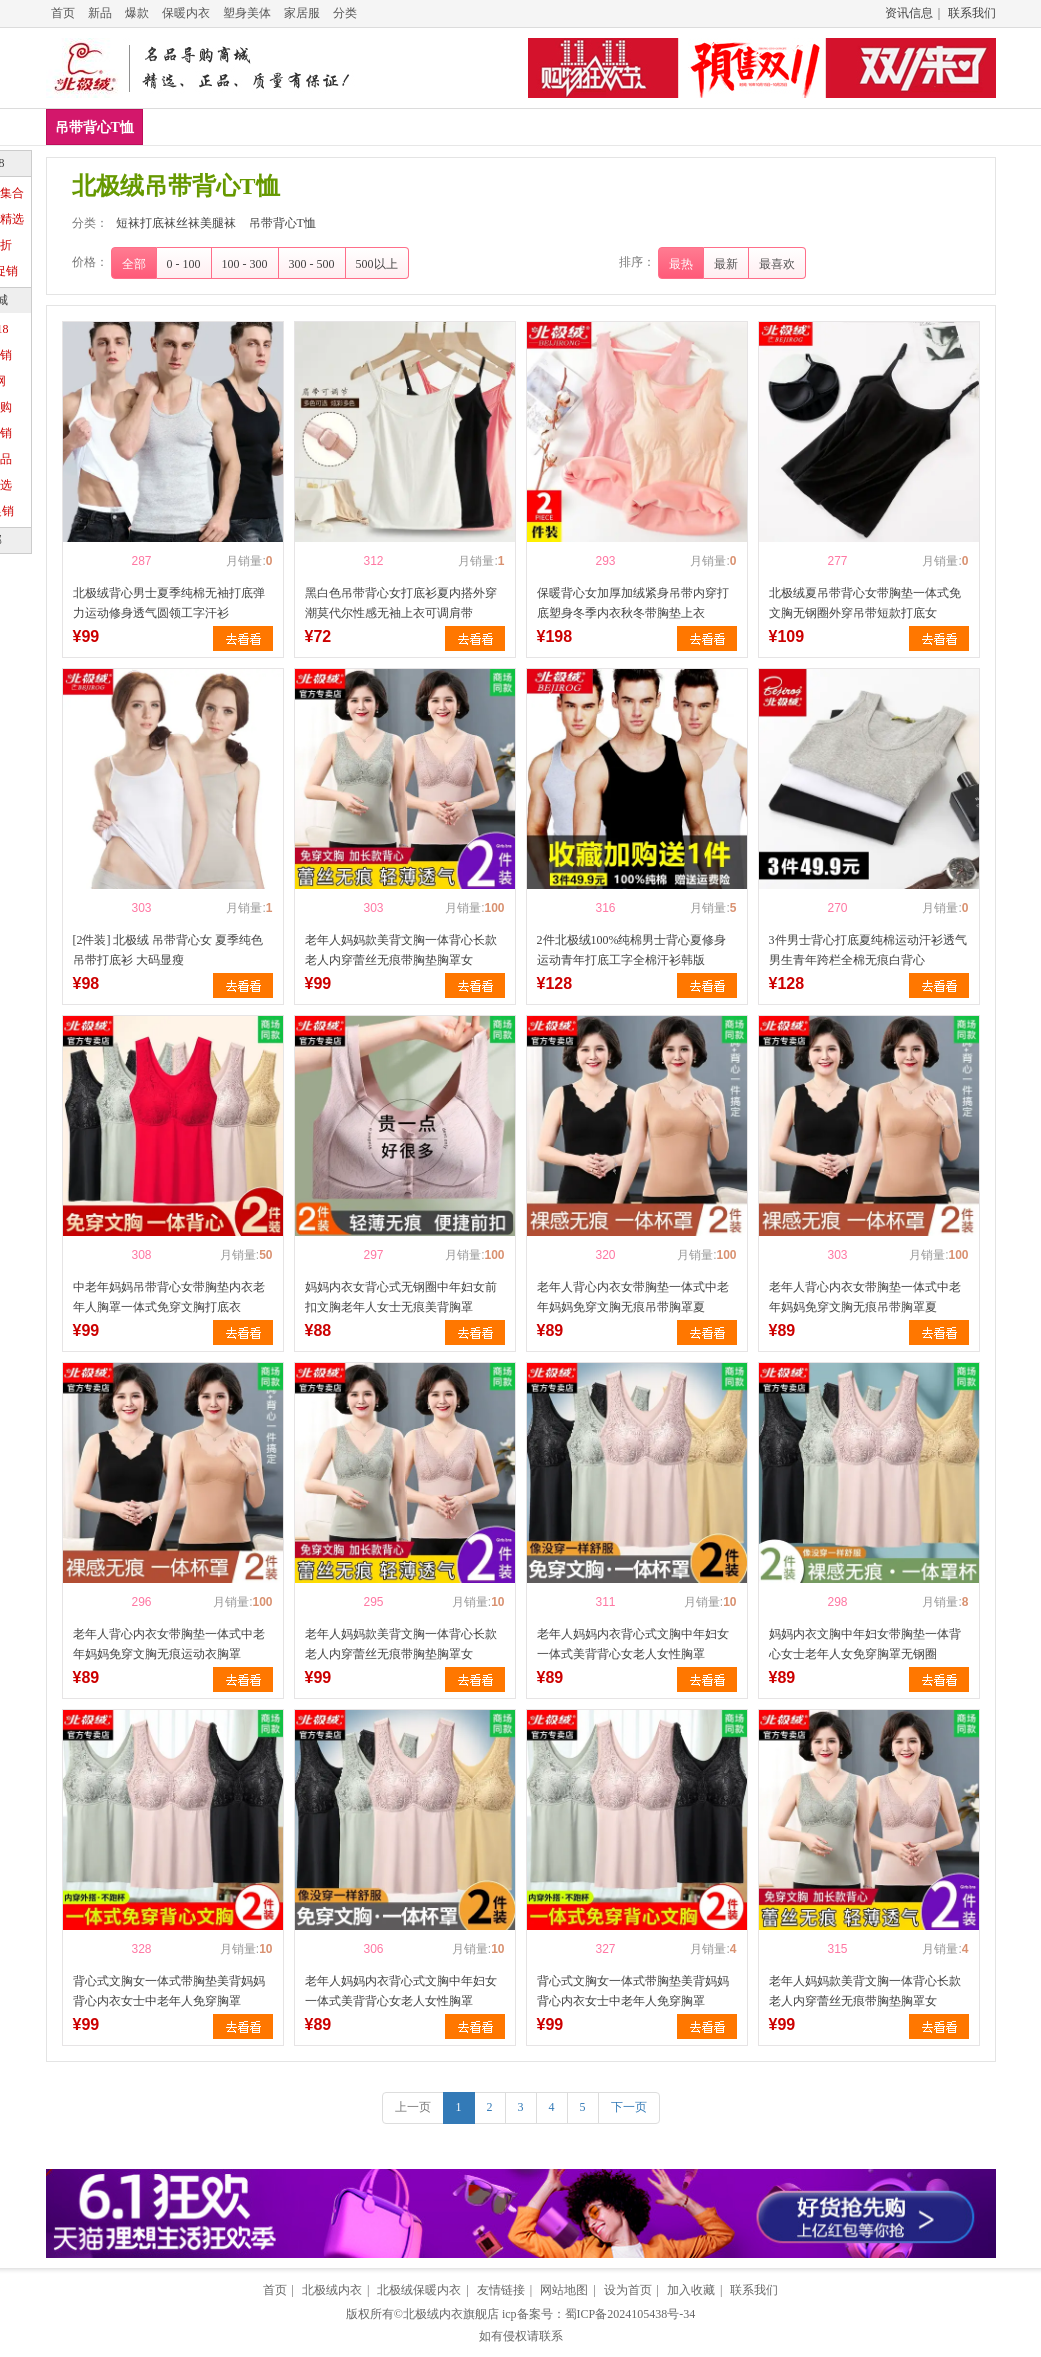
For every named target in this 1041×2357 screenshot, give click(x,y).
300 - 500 (312, 264)
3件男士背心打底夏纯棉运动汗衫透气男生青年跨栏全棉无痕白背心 (868, 950)
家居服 (302, 13)
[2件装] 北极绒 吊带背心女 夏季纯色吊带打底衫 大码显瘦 (168, 950)
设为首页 (628, 2290)
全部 (134, 264)
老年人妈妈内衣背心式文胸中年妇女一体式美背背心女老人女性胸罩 (633, 1644)
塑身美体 (247, 13)
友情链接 (501, 2290)
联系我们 (972, 13)
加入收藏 (691, 2290)
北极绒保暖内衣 (419, 2290)
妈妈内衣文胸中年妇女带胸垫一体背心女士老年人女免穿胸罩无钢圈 (865, 1644)
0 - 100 (184, 264)
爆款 (137, 13)
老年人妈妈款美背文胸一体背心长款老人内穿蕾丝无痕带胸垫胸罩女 (401, 950)
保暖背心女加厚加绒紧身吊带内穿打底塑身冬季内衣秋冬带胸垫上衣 (633, 603)
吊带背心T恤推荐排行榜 (593, 126)
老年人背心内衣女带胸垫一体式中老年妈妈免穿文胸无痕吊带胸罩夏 (633, 1297)
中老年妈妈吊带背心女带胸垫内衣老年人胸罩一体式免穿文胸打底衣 (169, 1297)
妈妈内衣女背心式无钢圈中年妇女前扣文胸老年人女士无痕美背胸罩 (401, 1297)
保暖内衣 (186, 13)
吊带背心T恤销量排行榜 (412, 126)
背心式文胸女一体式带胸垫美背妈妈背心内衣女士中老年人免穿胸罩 (169, 1991)
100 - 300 (245, 264)
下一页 (629, 2107)
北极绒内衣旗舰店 (451, 2314)
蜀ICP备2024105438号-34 (630, 2314)
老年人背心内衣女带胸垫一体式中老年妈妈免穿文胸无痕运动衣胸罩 (169, 1644)
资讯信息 (909, 13)
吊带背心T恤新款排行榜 (232, 126)
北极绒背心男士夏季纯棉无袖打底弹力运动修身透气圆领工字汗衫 (169, 603)
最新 (726, 264)
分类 (345, 13)
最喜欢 (777, 264)
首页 (63, 13)
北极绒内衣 (332, 2290)
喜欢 (107, 561)
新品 (100, 13)
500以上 (377, 264)
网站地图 (564, 2290)
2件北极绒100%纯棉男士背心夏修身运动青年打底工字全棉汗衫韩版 (632, 950)
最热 (681, 264)
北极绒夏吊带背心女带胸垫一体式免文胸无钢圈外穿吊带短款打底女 (865, 603)
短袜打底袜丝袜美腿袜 (176, 223)
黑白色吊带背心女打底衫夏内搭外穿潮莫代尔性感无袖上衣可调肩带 (401, 603)
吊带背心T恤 (94, 127)
